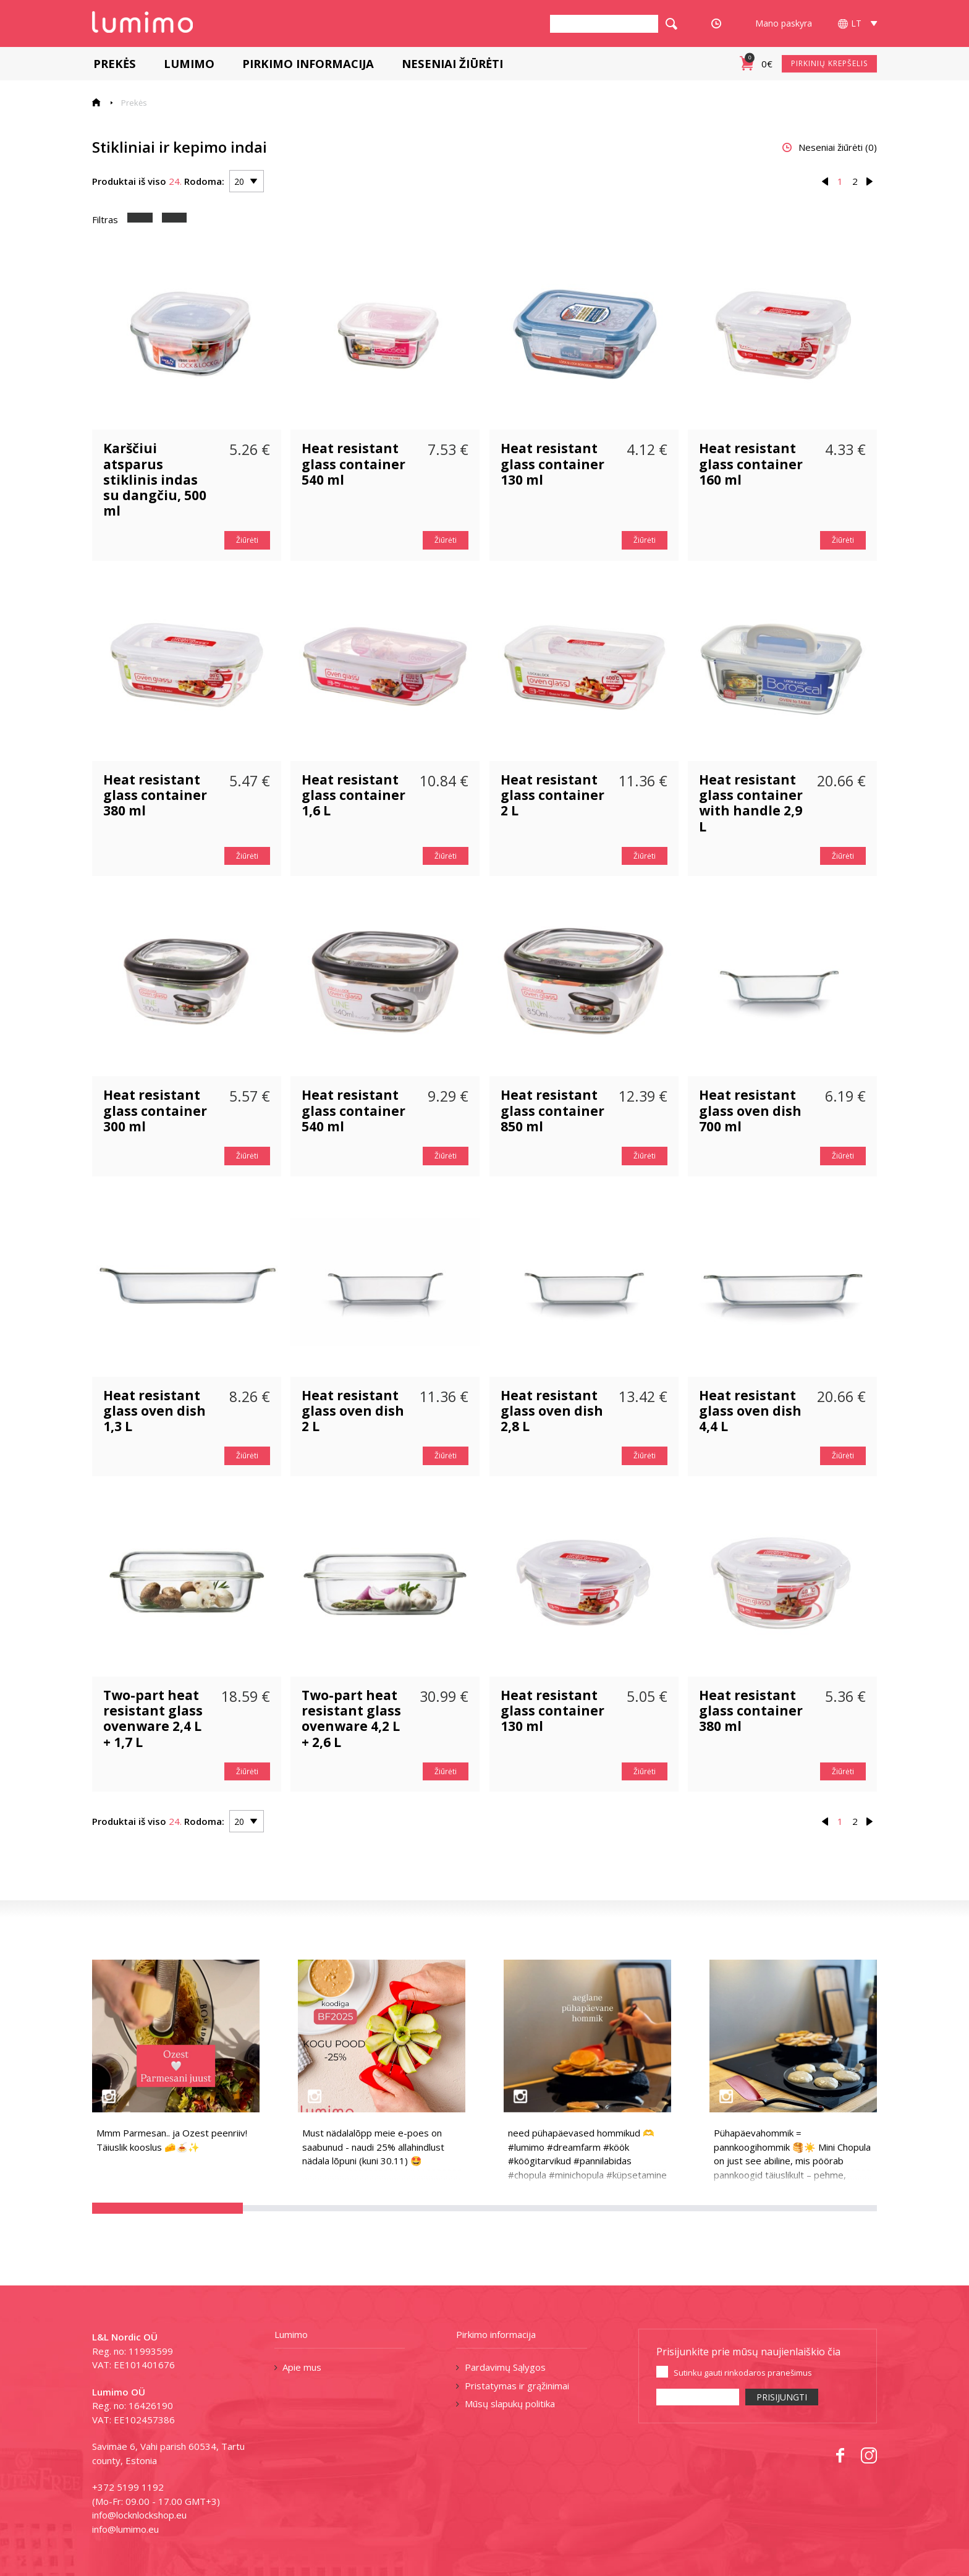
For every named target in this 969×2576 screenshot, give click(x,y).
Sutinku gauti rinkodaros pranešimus (743, 2372)
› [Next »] (869, 181)
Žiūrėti (247, 540)
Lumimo (188, 63)
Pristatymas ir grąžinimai (517, 2385)
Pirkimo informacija (307, 63)
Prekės (113, 63)
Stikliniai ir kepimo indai (179, 147)
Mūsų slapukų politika (510, 2403)
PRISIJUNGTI (781, 2397)
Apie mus (301, 2367)
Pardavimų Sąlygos (505, 2367)
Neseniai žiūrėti (451, 63)
